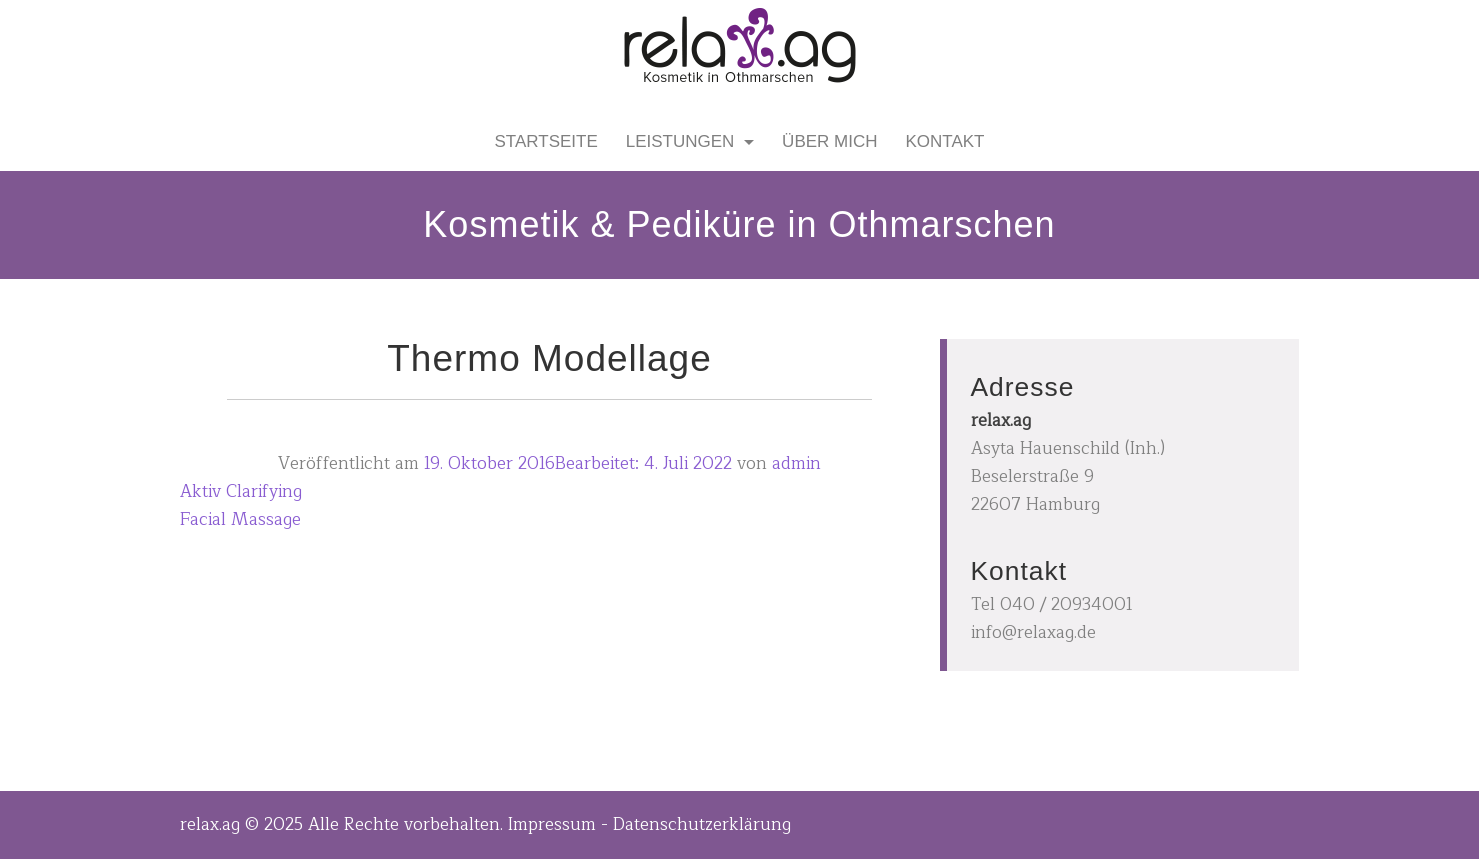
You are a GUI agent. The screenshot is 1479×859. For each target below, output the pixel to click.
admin (796, 463)
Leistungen (682, 141)
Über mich (829, 141)
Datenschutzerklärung (702, 824)
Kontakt (944, 141)
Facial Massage (240, 519)
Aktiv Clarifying (241, 491)
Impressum (552, 824)
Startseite (546, 141)
